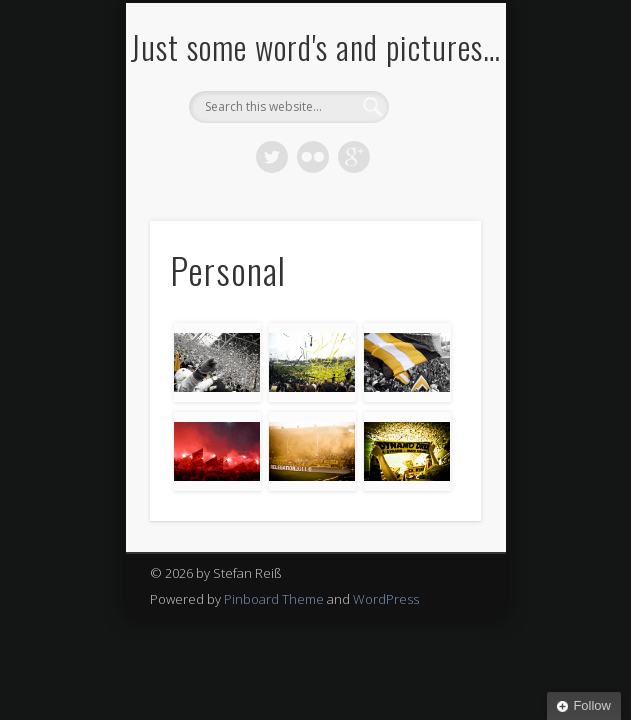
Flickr (313, 157)
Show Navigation (432, 179)
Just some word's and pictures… (315, 46)
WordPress (386, 599)
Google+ (354, 157)
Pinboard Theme (274, 599)
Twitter (272, 157)
